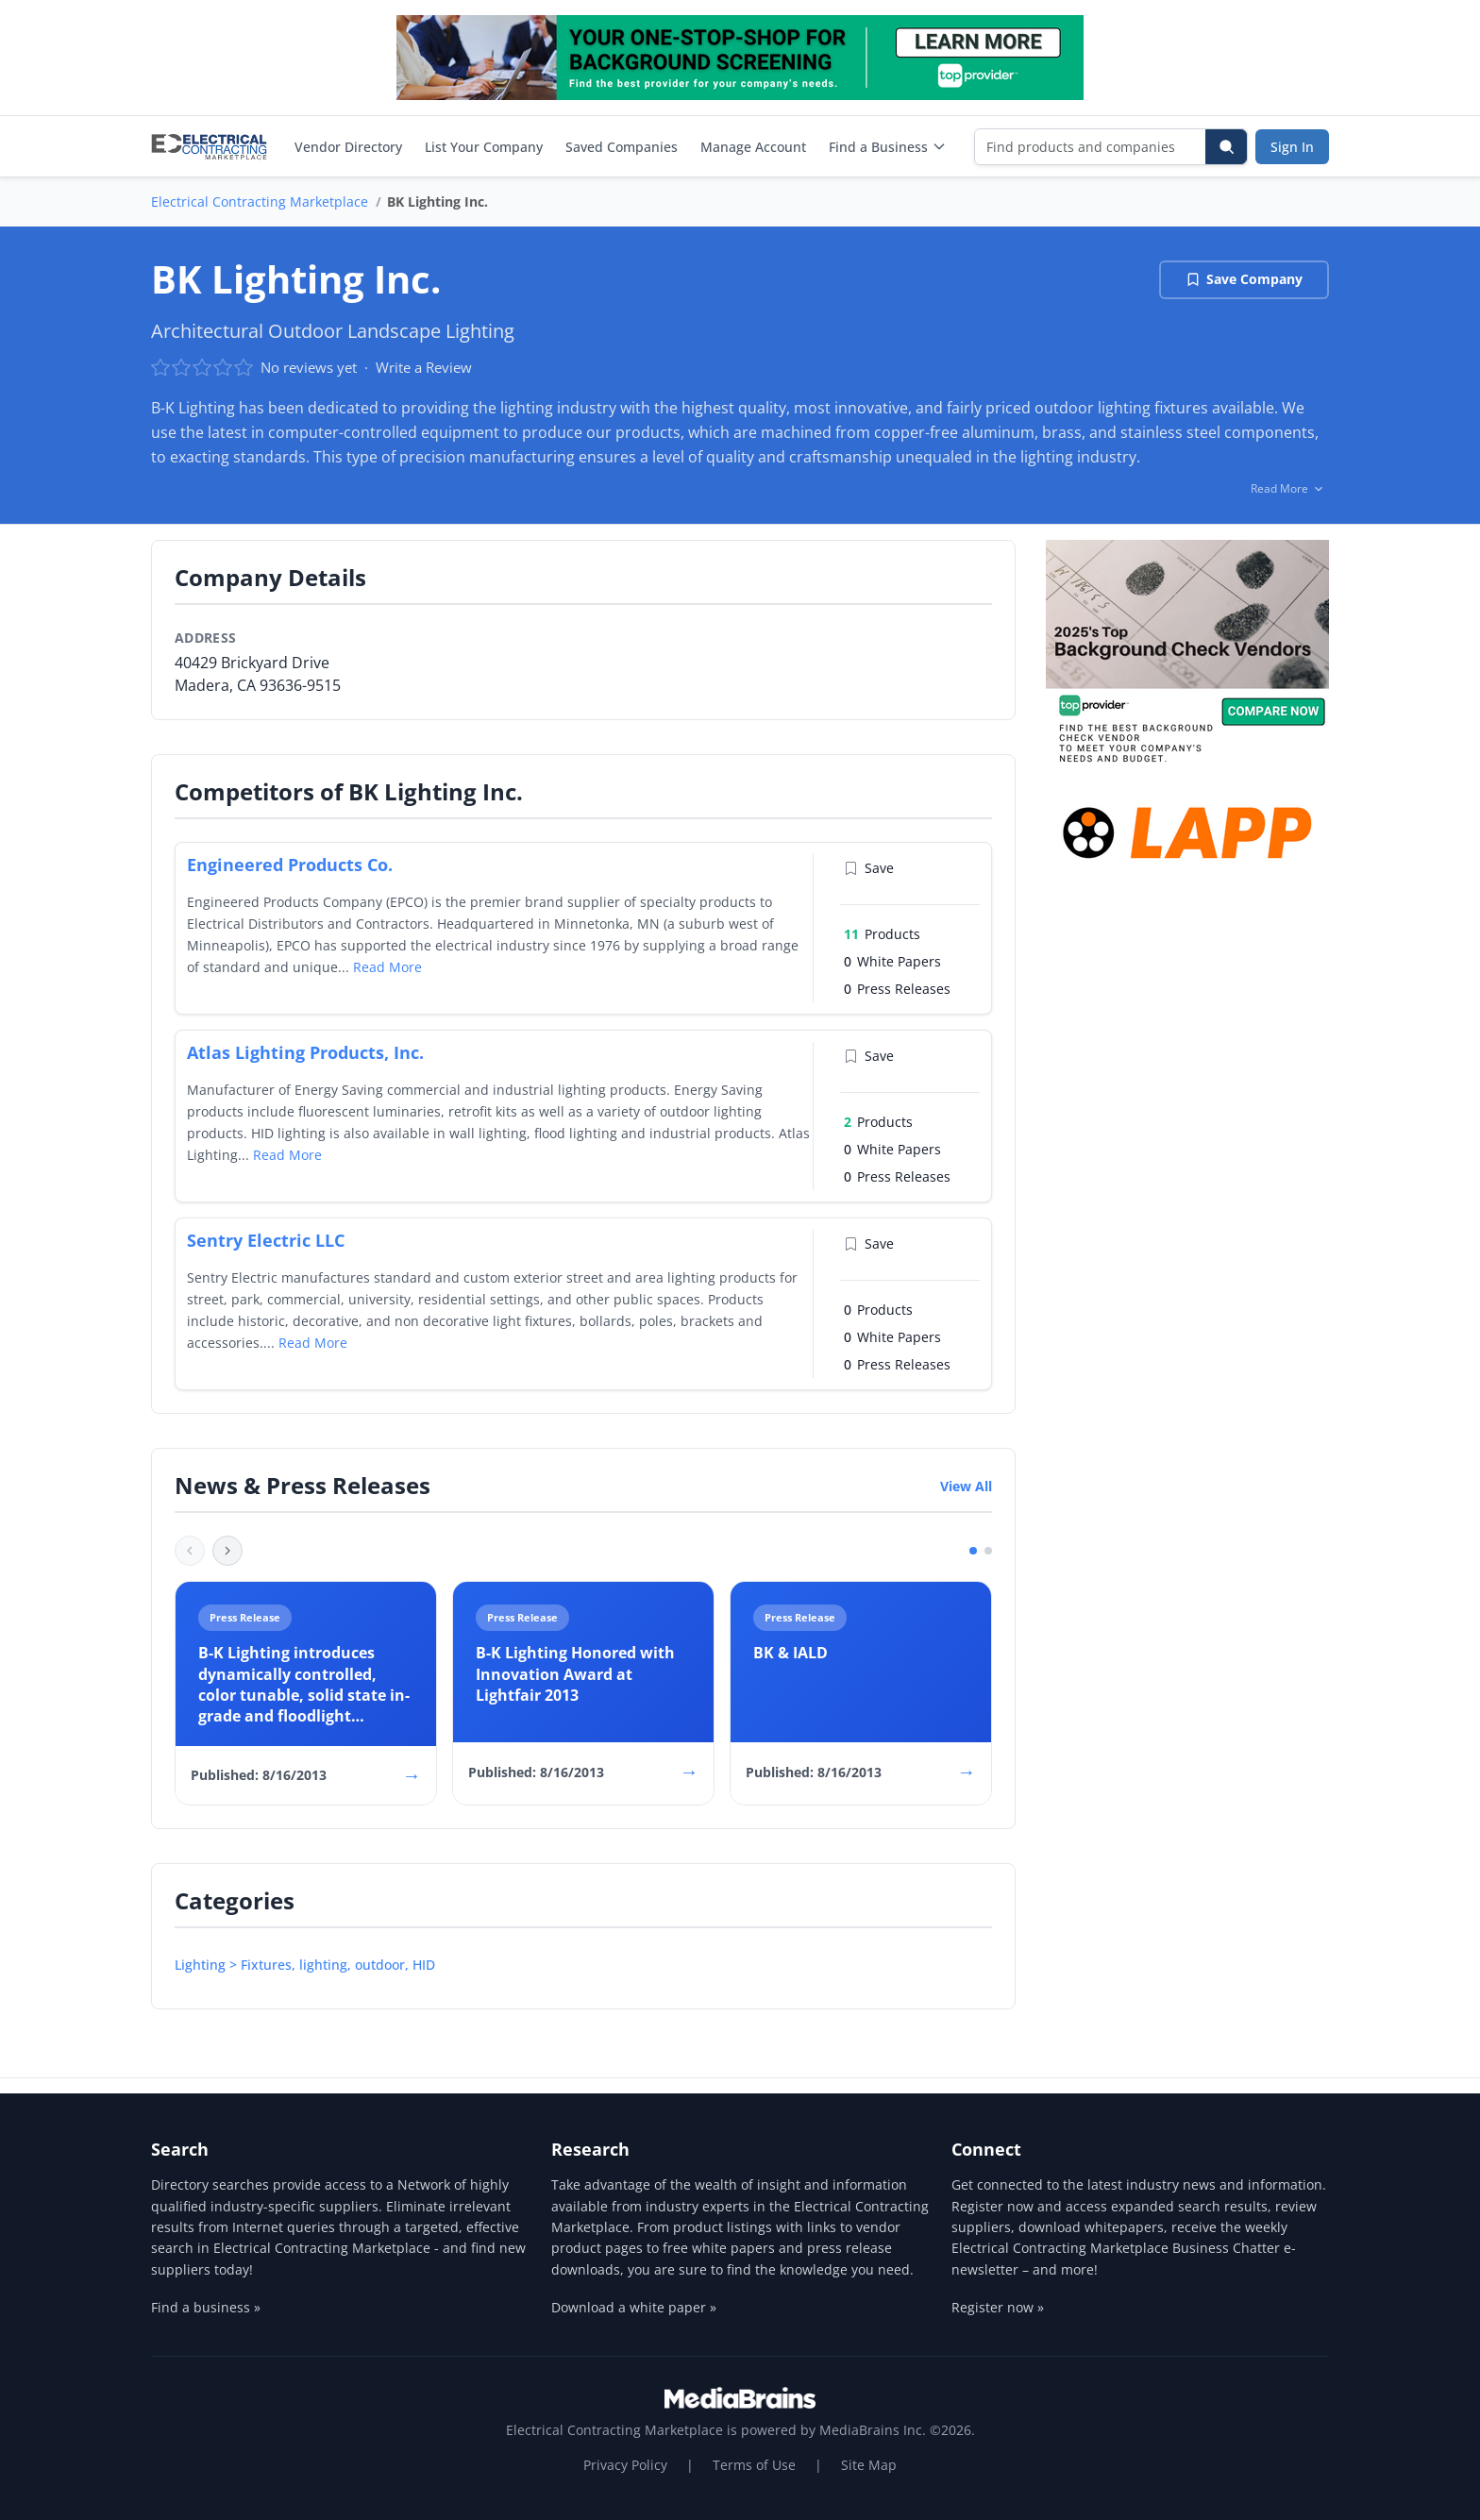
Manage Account (753, 147)
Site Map (869, 2465)
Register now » (997, 2307)
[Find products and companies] (1090, 146)
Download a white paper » (633, 2307)
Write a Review (424, 367)
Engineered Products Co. (290, 864)
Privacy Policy (625, 2465)
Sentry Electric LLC (266, 1240)
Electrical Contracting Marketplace (259, 201)
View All (966, 1486)
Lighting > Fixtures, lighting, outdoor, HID (305, 1965)
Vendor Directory (348, 147)
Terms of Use (754, 2465)
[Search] (1226, 146)
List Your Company (484, 147)
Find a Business (888, 147)
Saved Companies (621, 147)
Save (869, 868)
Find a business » (206, 2307)
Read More (387, 967)
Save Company (1244, 279)
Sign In (1292, 147)
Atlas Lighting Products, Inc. (305, 1052)
